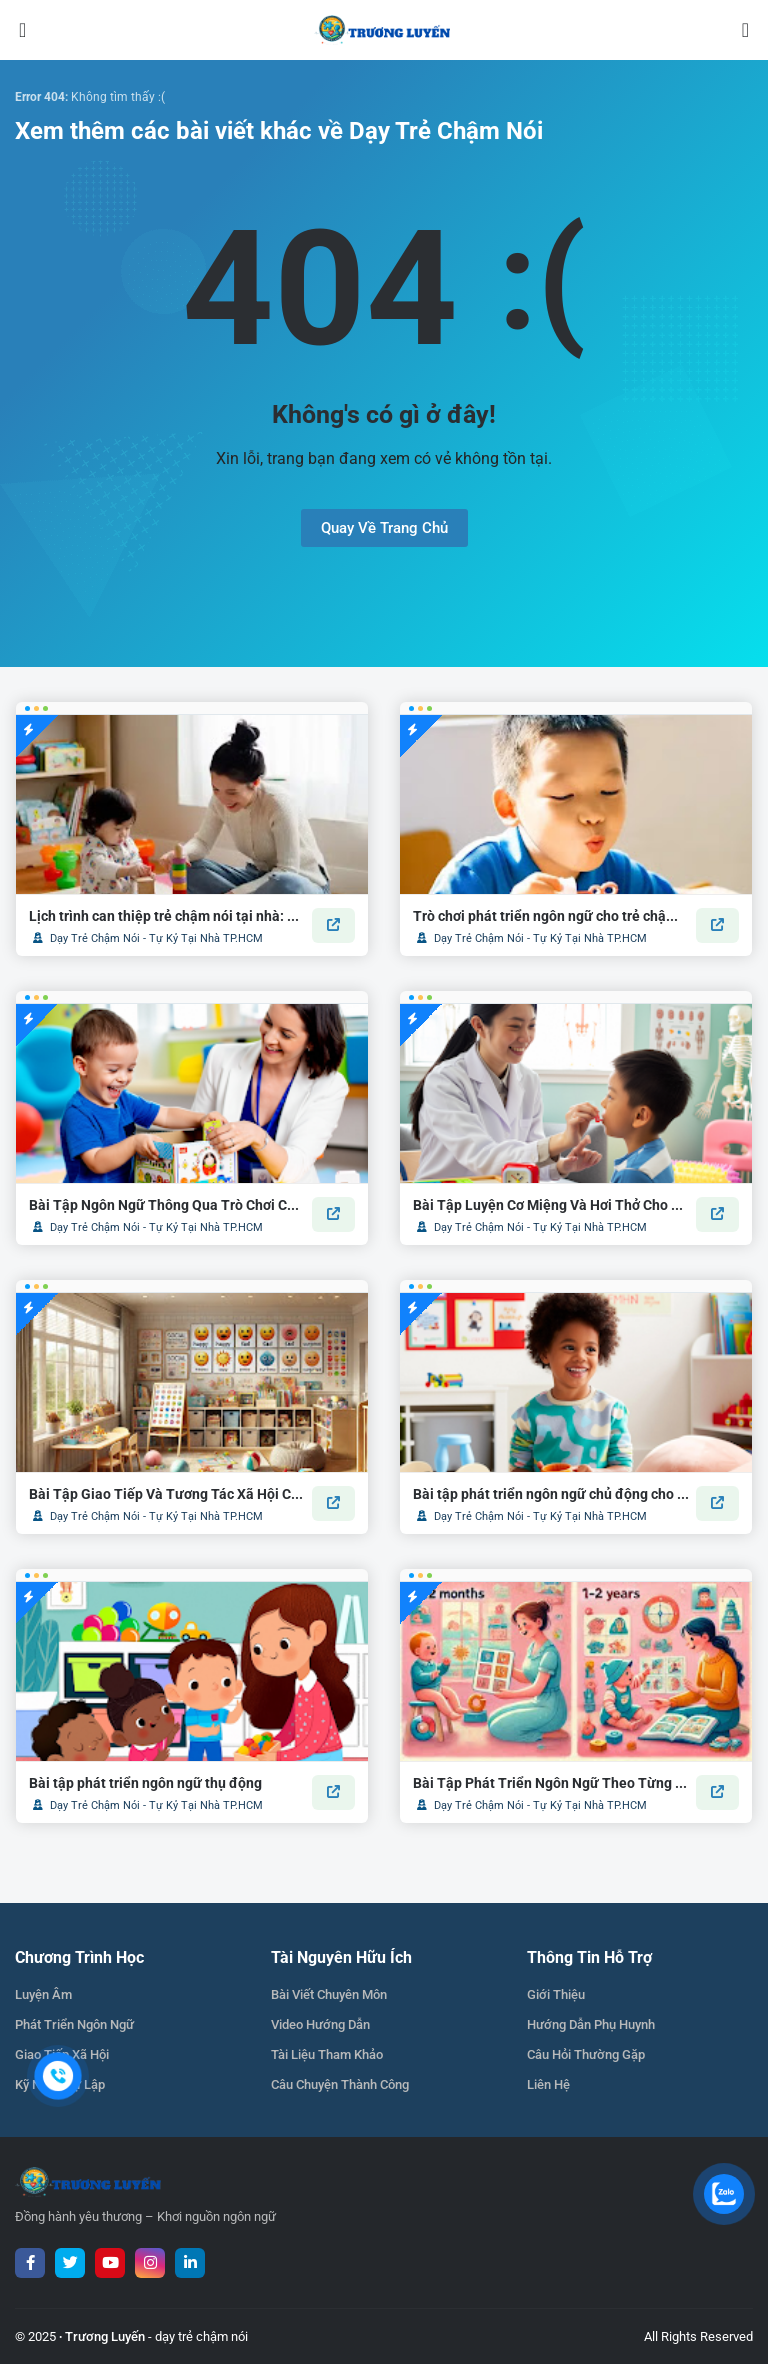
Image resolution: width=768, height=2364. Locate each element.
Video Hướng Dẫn (320, 2024)
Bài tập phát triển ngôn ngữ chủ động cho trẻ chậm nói (551, 1494)
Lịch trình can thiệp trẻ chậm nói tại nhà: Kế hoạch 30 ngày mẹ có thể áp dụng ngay (167, 916)
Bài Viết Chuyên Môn (329, 1994)
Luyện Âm (43, 1994)
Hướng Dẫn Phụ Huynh (591, 2024)
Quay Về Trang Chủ (384, 528)
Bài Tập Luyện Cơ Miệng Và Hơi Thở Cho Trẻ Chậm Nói (551, 1205)
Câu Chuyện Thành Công (340, 2084)
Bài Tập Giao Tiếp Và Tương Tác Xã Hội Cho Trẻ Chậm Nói (167, 1494)
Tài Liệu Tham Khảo (327, 2054)
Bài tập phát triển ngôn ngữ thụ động (145, 1783)
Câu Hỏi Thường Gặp (586, 2054)
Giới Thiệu (556, 1994)
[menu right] (731, 30)
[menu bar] (36, 30)
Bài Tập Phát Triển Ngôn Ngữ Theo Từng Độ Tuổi (551, 1783)
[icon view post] (333, 925)
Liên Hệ (548, 2084)
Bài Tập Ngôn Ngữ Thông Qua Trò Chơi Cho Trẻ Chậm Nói (167, 1205)
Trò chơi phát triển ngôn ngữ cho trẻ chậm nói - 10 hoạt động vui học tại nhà (551, 916)
